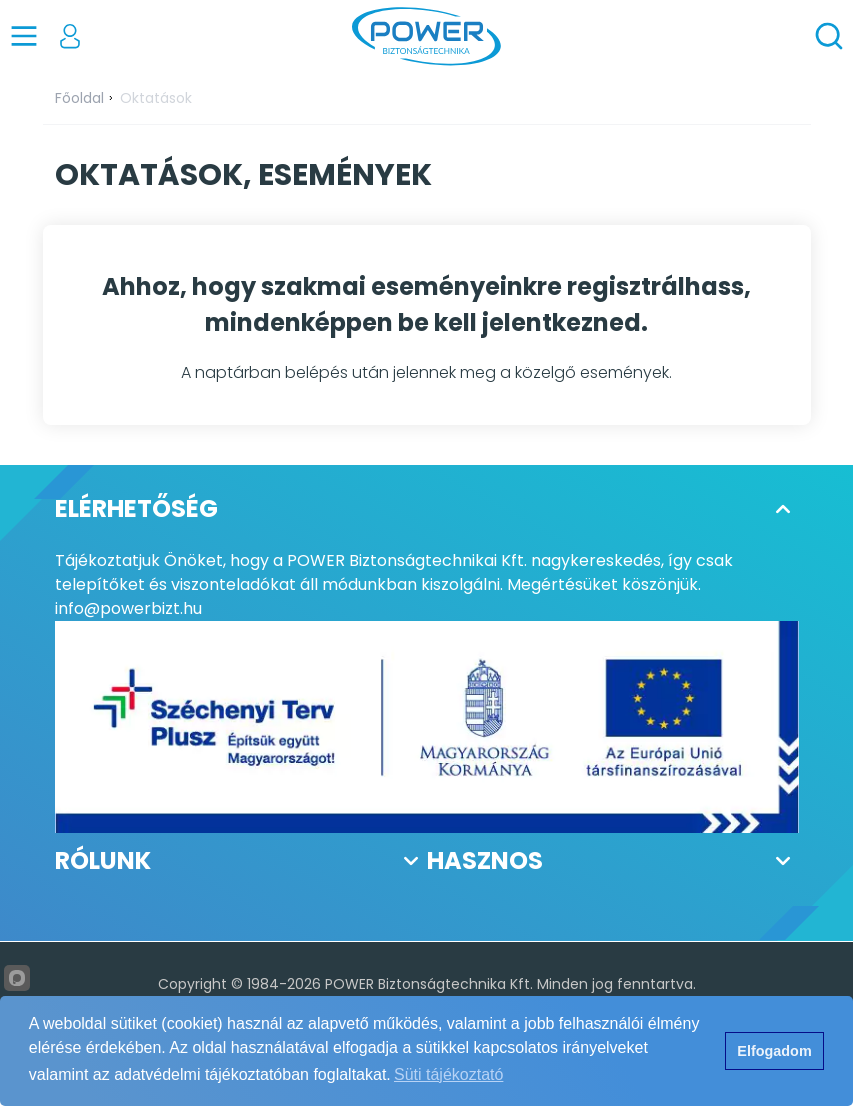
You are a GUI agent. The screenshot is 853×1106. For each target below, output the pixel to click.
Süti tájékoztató (448, 1074)
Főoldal (79, 98)
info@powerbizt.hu (128, 608)
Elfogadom (774, 1051)
